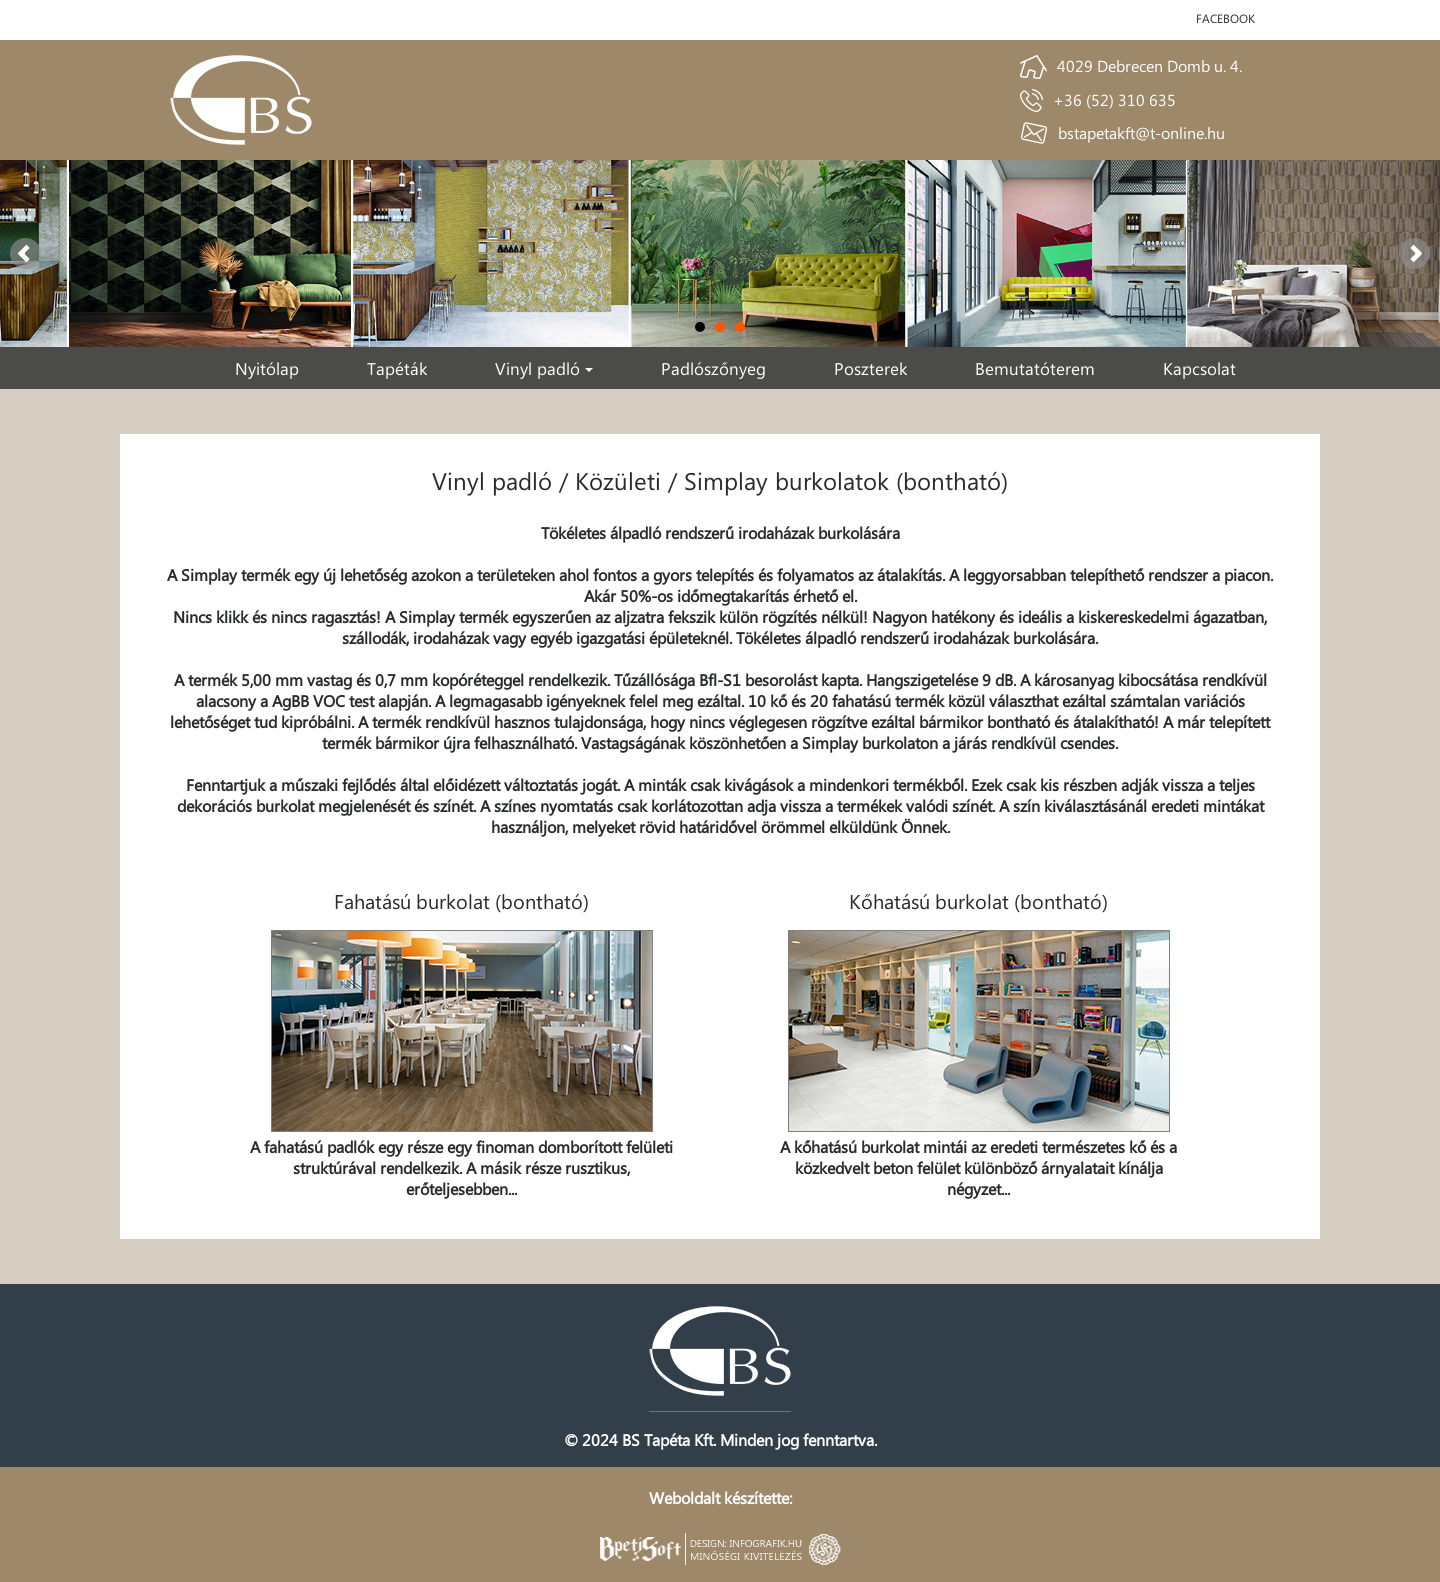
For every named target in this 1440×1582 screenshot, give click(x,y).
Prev (26, 254)
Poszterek (870, 368)
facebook (1225, 18)
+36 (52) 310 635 (1114, 99)
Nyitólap (267, 368)
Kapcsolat (1199, 368)
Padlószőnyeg (713, 368)
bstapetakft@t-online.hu (1141, 132)
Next (1414, 254)
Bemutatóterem (1035, 368)
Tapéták (397, 368)
